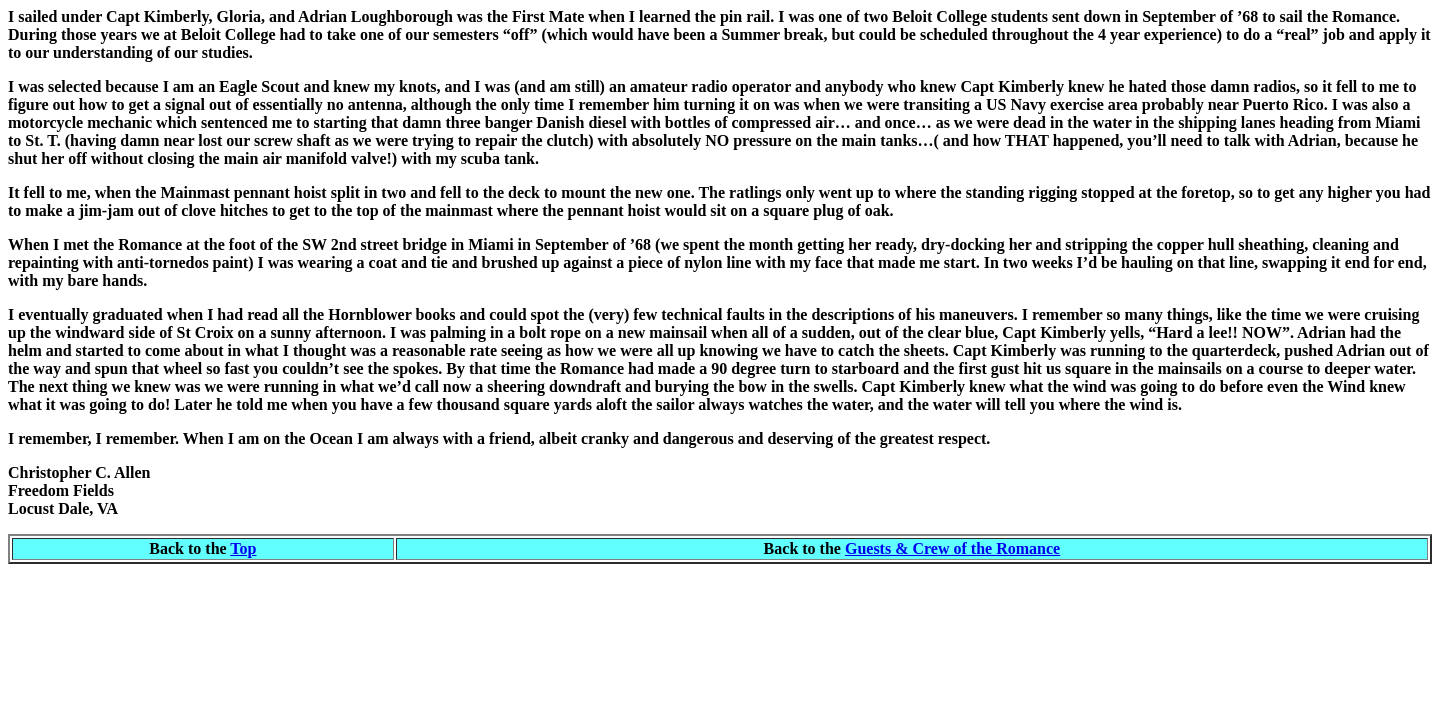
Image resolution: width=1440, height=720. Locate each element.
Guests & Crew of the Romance (952, 548)
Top (243, 548)
